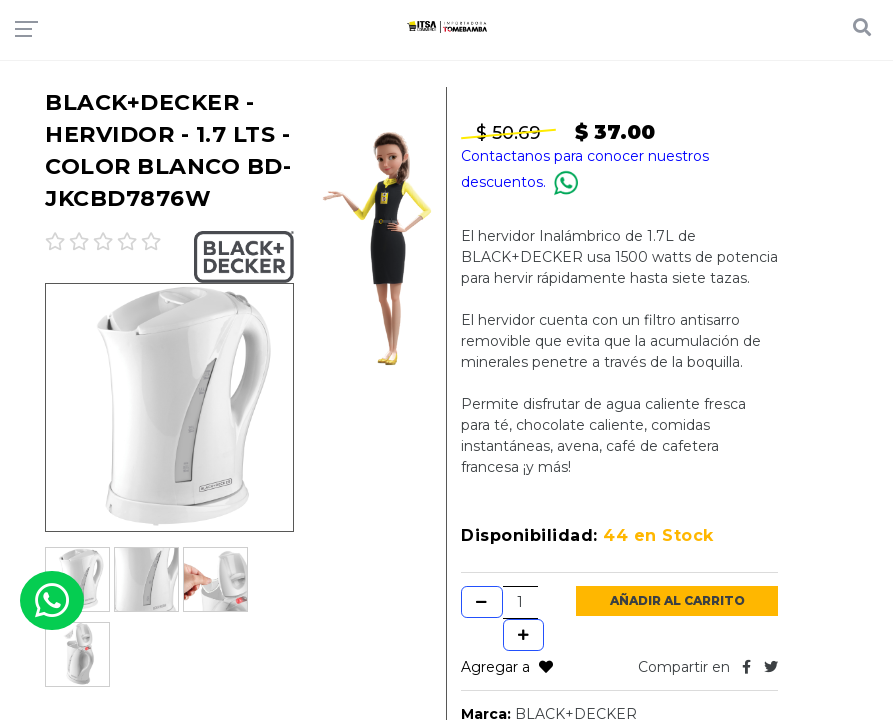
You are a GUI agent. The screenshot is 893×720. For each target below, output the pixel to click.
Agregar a (507, 667)
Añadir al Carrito (677, 600)
